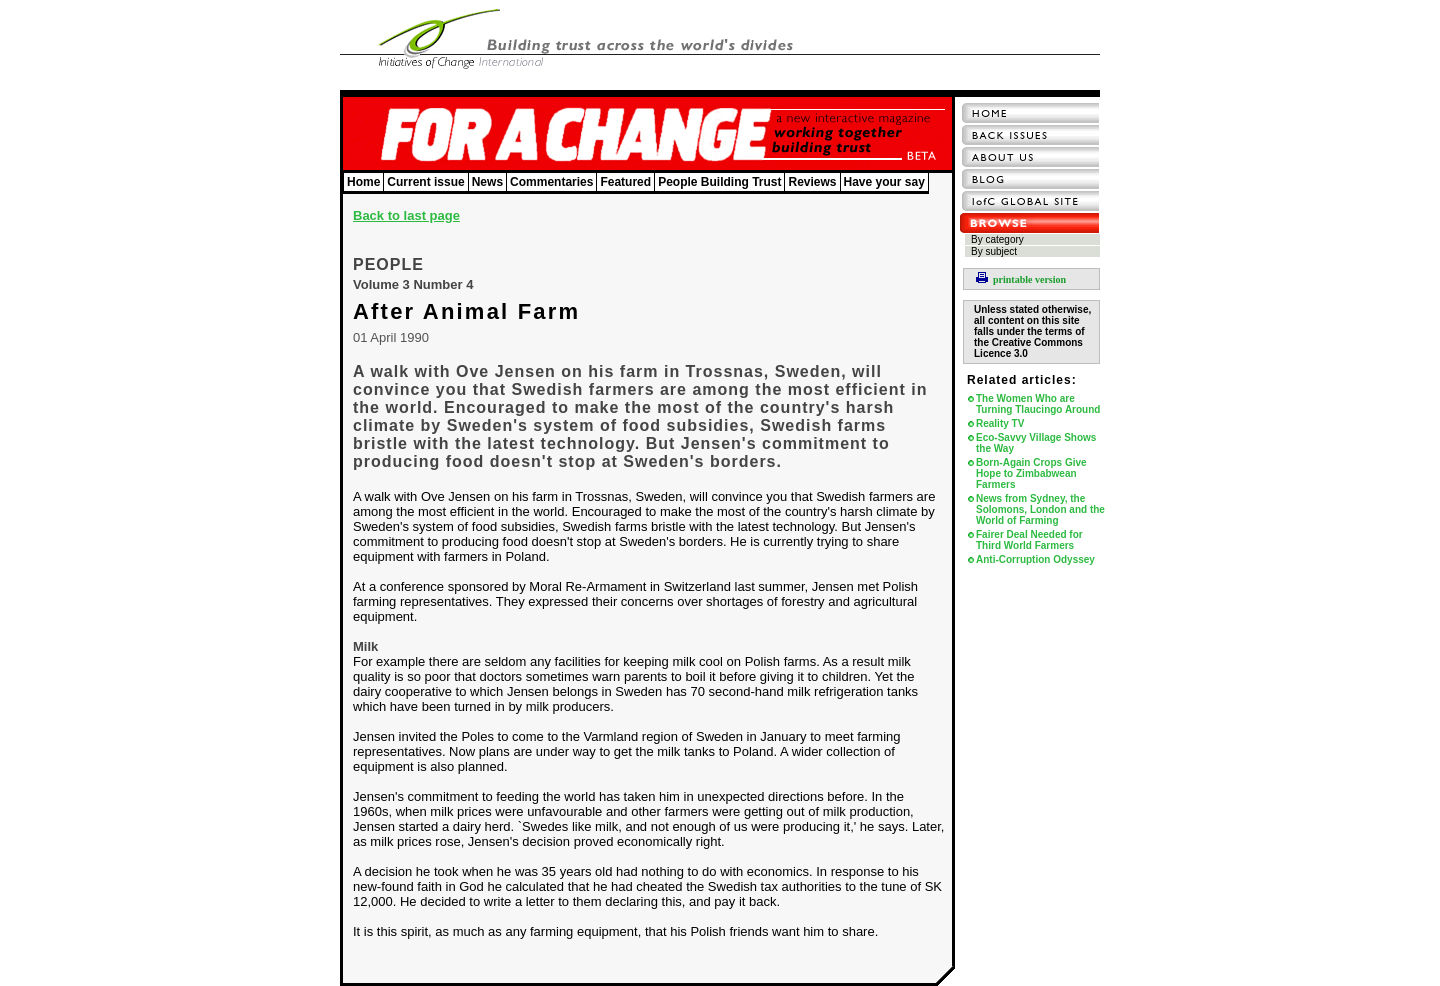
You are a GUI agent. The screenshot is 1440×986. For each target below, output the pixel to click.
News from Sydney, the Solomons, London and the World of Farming (1040, 509)
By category (997, 239)
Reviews (812, 182)
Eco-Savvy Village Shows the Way (1036, 443)
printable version (1021, 279)
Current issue (425, 182)
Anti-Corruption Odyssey (1035, 559)
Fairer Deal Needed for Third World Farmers (1029, 540)
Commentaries (551, 182)
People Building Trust (719, 182)
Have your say (884, 182)
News (487, 182)
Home (363, 182)
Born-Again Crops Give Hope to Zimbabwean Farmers (1031, 473)
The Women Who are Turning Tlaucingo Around (1038, 404)
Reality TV (1000, 423)
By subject (994, 251)
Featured (625, 182)
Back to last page (406, 215)
